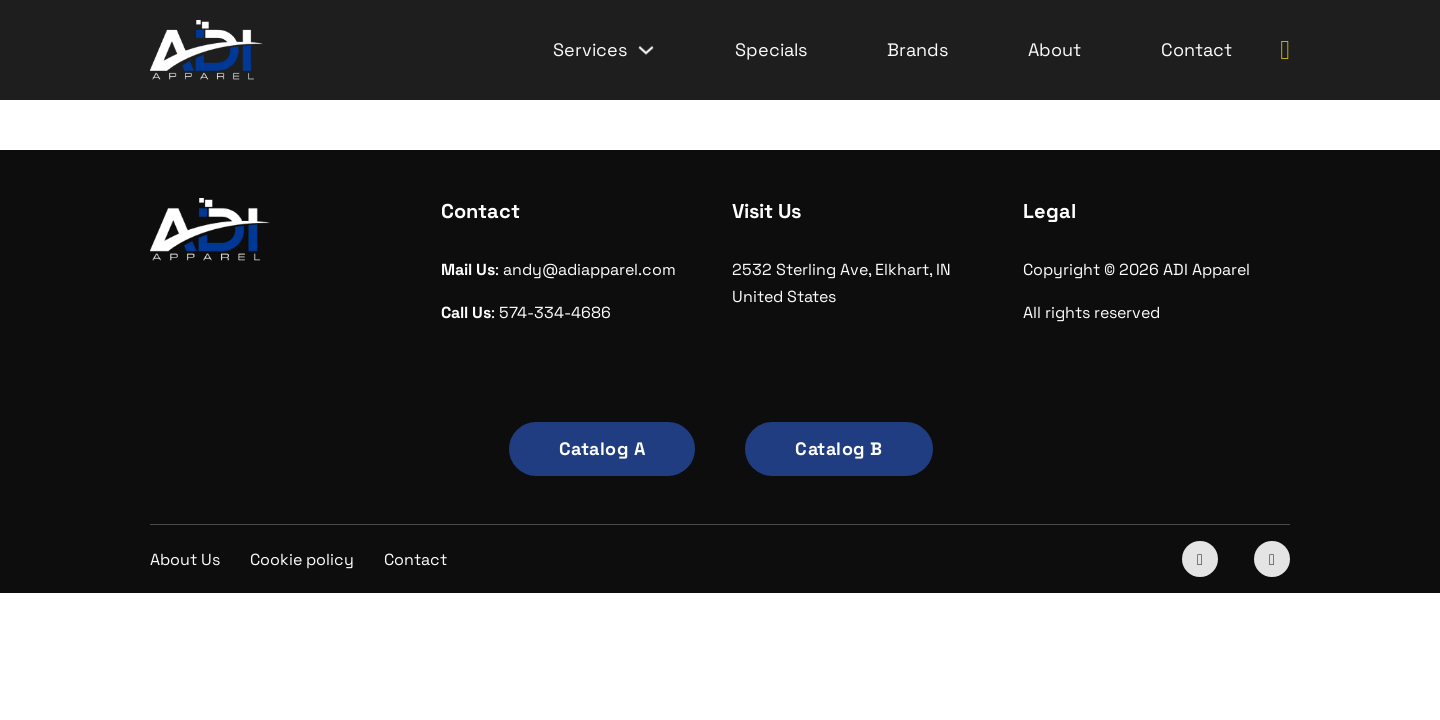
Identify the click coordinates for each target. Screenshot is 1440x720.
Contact (1196, 49)
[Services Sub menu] (646, 50)
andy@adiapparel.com (589, 269)
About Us (185, 559)
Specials (771, 49)
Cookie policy (302, 559)
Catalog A (602, 448)
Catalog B (839, 448)
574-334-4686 (555, 312)
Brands (917, 49)
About (1054, 49)
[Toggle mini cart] (1285, 50)
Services (590, 49)
